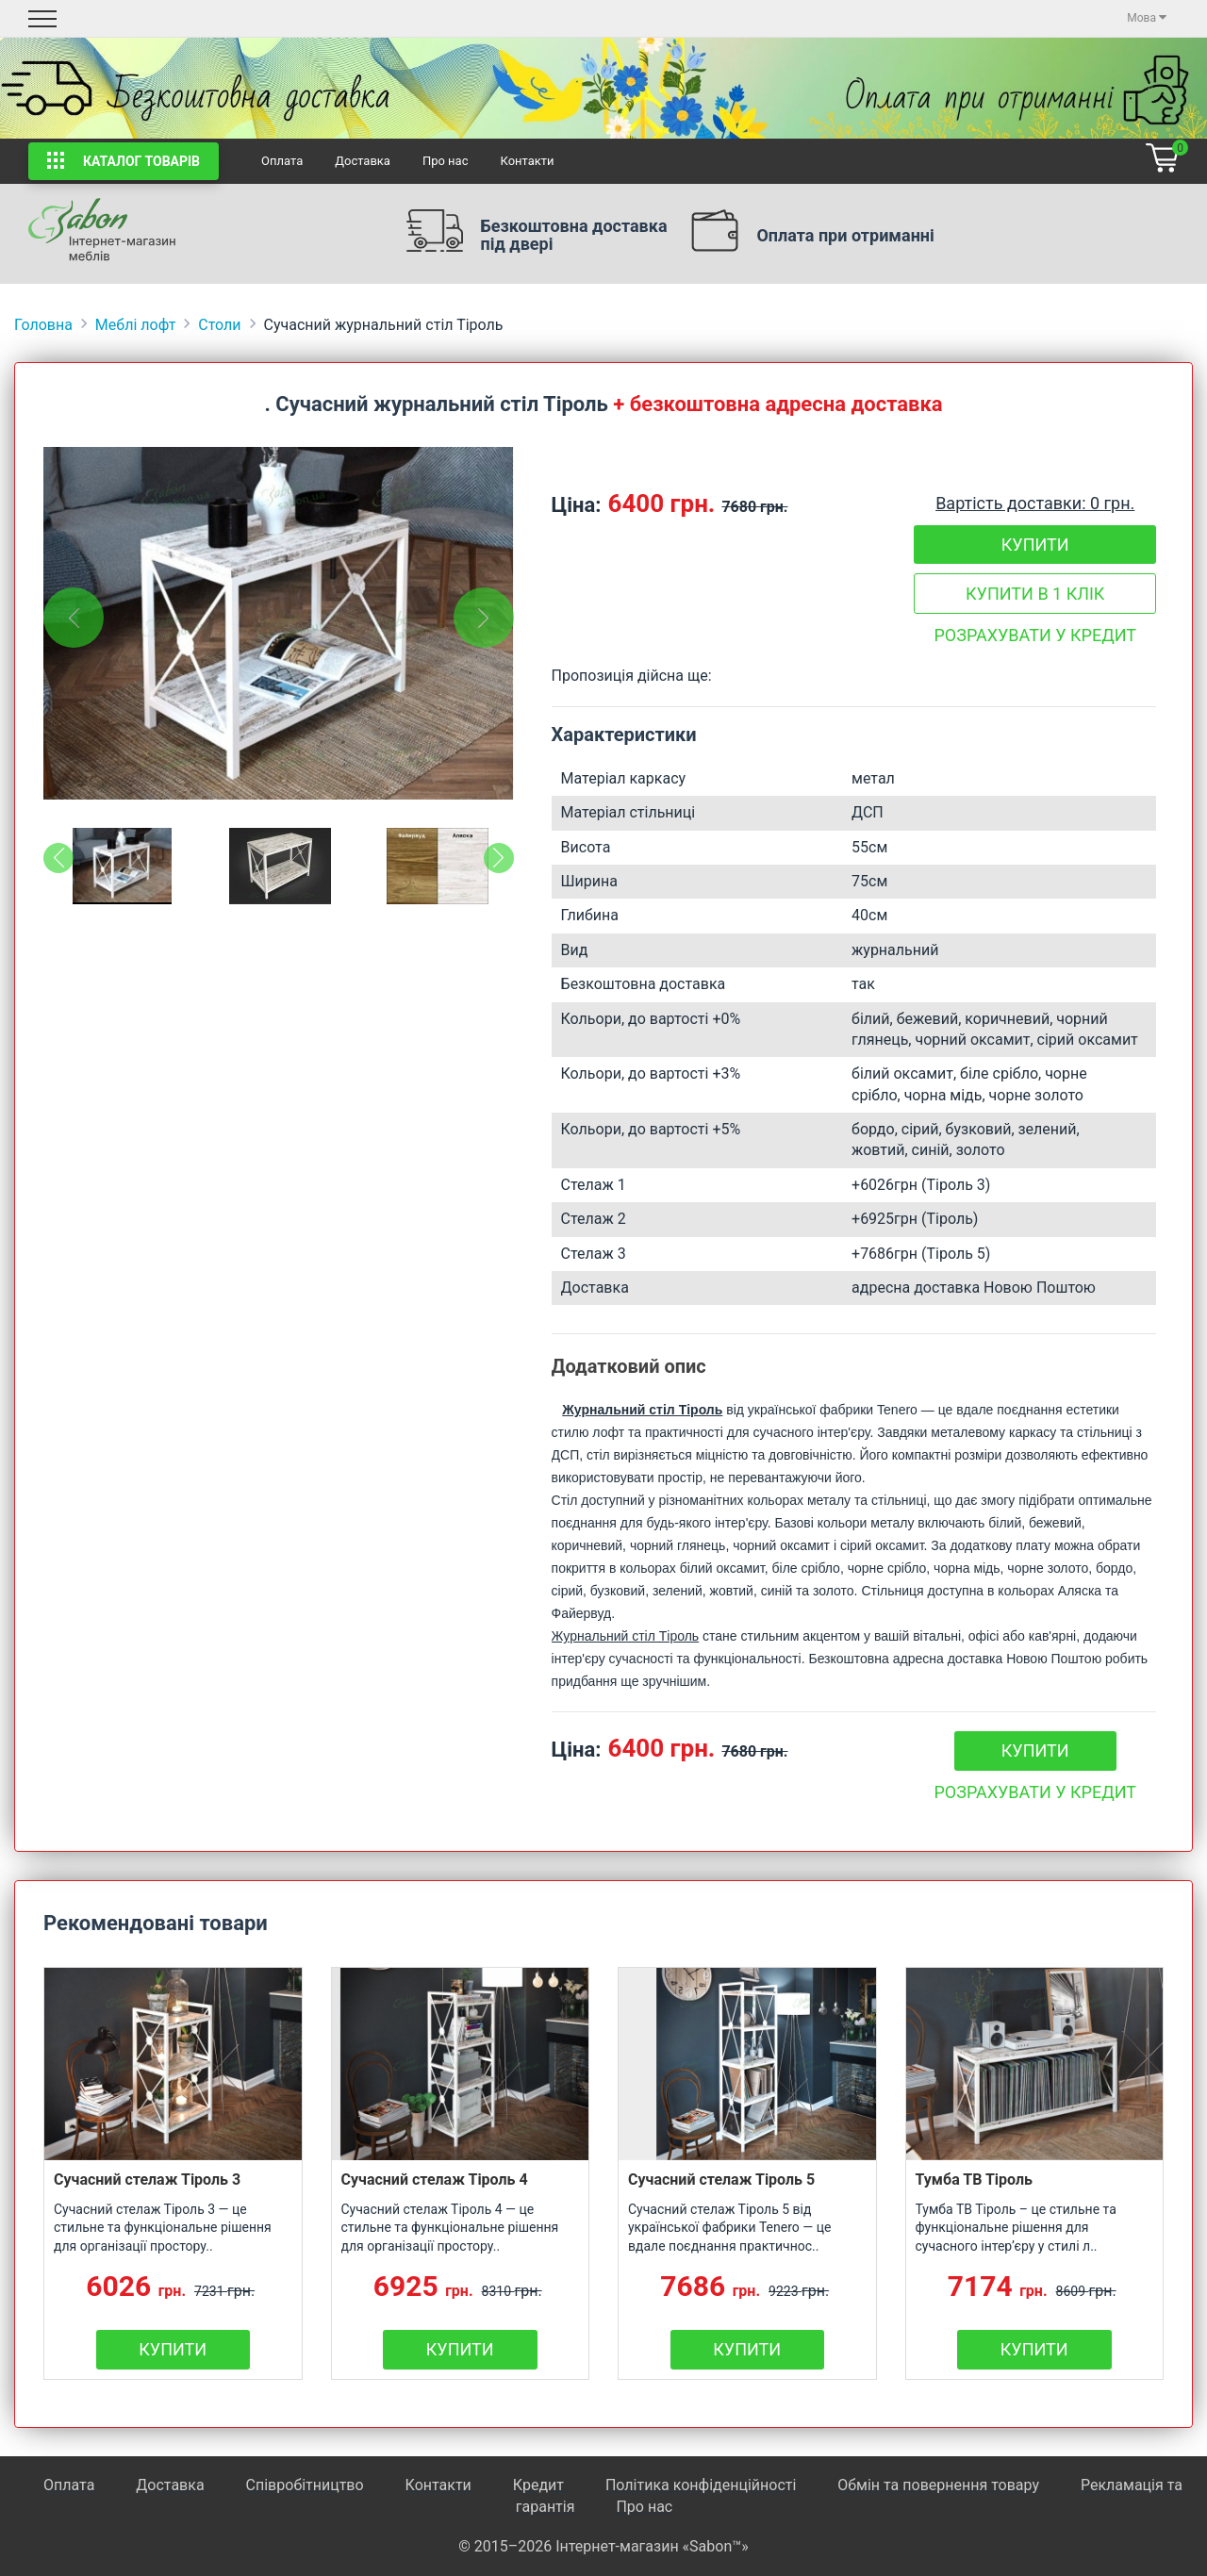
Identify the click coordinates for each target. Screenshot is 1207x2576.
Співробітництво (305, 2485)
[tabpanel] (278, 623)
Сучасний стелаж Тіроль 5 (721, 2179)
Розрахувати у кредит (1035, 635)
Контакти (527, 161)
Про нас (445, 161)
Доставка (362, 161)
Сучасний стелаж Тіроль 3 (147, 2179)
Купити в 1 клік (1035, 593)
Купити (1035, 544)
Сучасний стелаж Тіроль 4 (434, 2179)
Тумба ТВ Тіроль (974, 2179)
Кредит (540, 2485)
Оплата (282, 161)
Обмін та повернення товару (938, 2485)
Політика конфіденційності (700, 2485)
